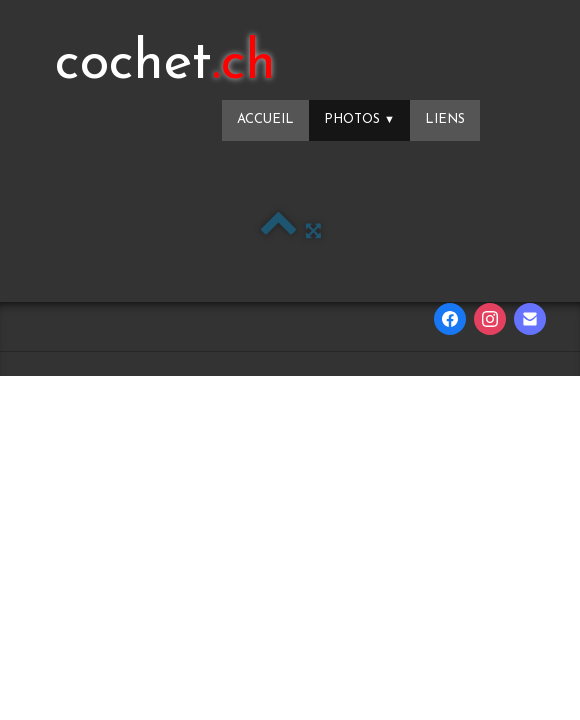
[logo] (165, 65)
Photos (359, 119)
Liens (445, 119)
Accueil (265, 119)
